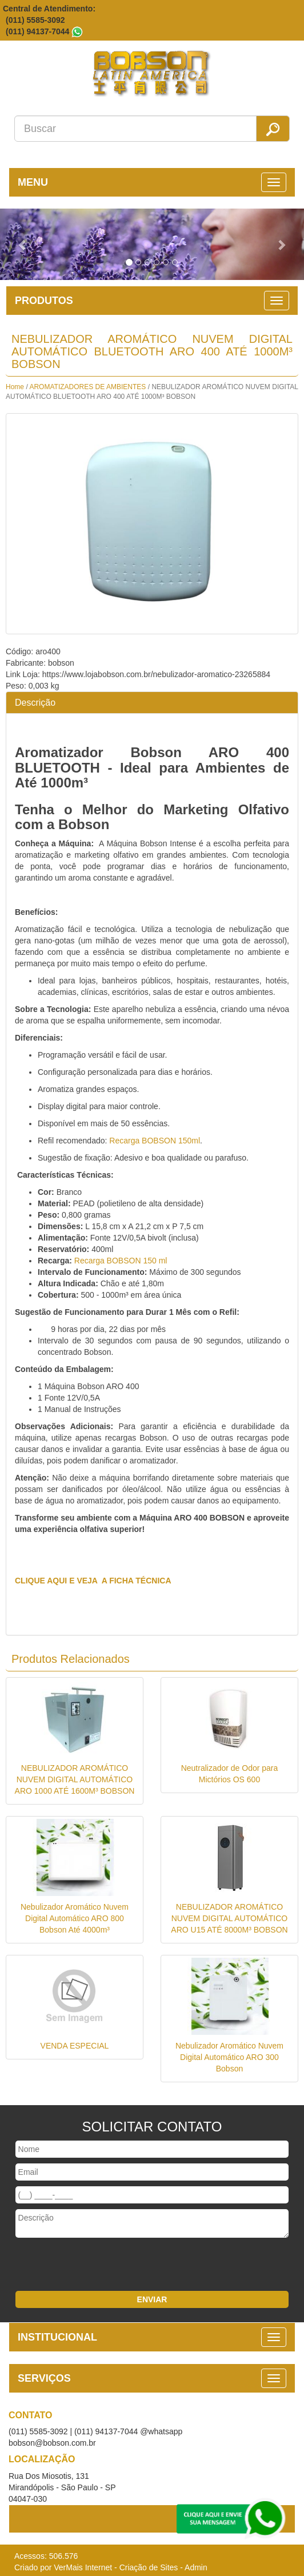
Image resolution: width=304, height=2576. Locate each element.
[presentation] (87, 2265)
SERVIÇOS (44, 2378)
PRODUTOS (44, 300)
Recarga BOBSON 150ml (154, 1140)
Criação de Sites (148, 2567)
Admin (196, 2567)
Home (15, 387)
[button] (23, 244)
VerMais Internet (83, 2567)
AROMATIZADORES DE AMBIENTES (88, 387)
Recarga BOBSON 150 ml (120, 1260)
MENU (33, 182)
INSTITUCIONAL (57, 2337)
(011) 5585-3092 (35, 20)
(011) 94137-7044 (37, 31)
